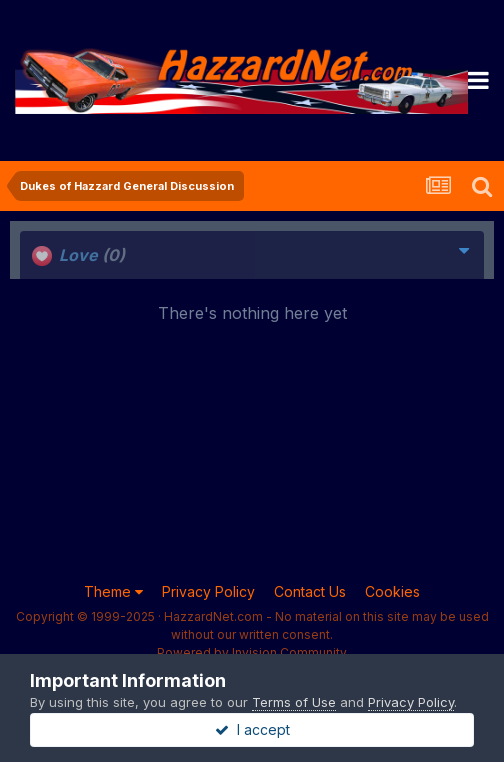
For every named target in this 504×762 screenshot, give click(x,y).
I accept (252, 729)
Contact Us (310, 591)
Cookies (392, 591)
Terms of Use (294, 702)
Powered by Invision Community (252, 652)
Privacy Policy (208, 591)
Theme (113, 591)
